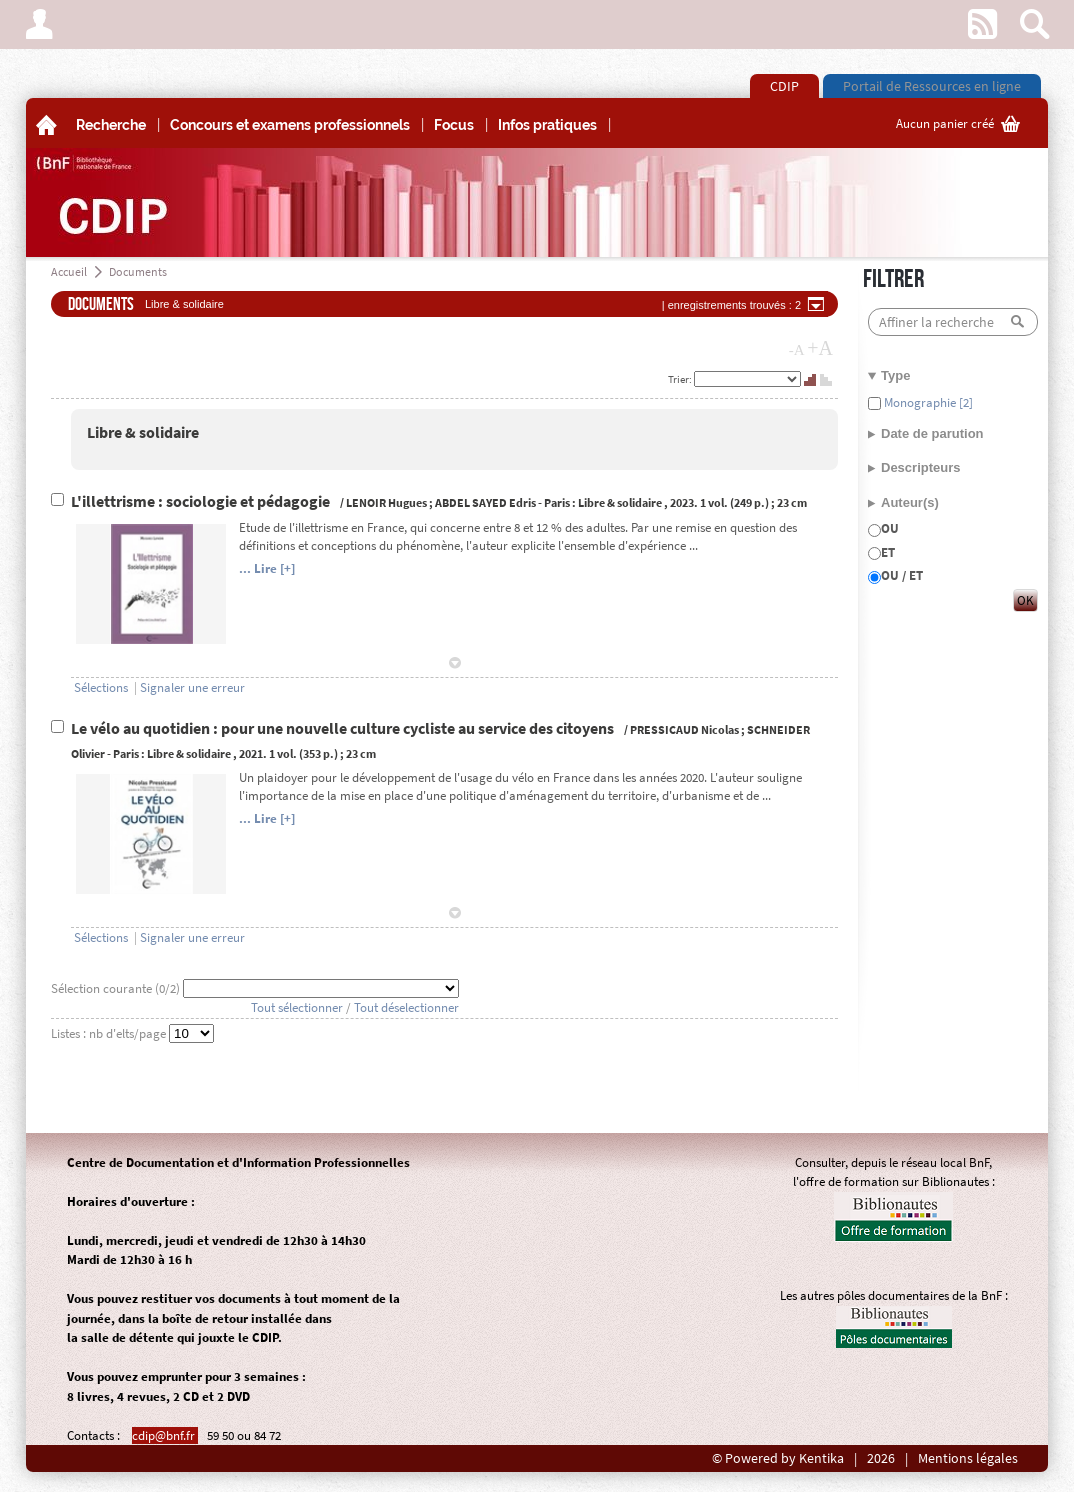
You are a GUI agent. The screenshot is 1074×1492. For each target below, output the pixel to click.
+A (820, 348)
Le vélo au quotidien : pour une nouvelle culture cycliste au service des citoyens (344, 728)
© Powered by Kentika (778, 1458)
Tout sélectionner (297, 1007)
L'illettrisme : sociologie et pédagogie (202, 501)
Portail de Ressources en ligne (932, 86)
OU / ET (902, 575)
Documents (138, 271)
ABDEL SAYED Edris (485, 502)
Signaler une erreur (192, 687)
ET (888, 552)
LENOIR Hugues (386, 502)
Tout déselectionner (406, 1007)
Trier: (681, 379)
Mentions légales (968, 1458)
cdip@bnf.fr (165, 1435)
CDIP (784, 86)
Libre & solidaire (143, 432)
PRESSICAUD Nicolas (684, 729)
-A (797, 350)
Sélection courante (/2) (117, 988)
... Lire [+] (267, 568)
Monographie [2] (927, 402)
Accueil (69, 271)
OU (890, 528)
